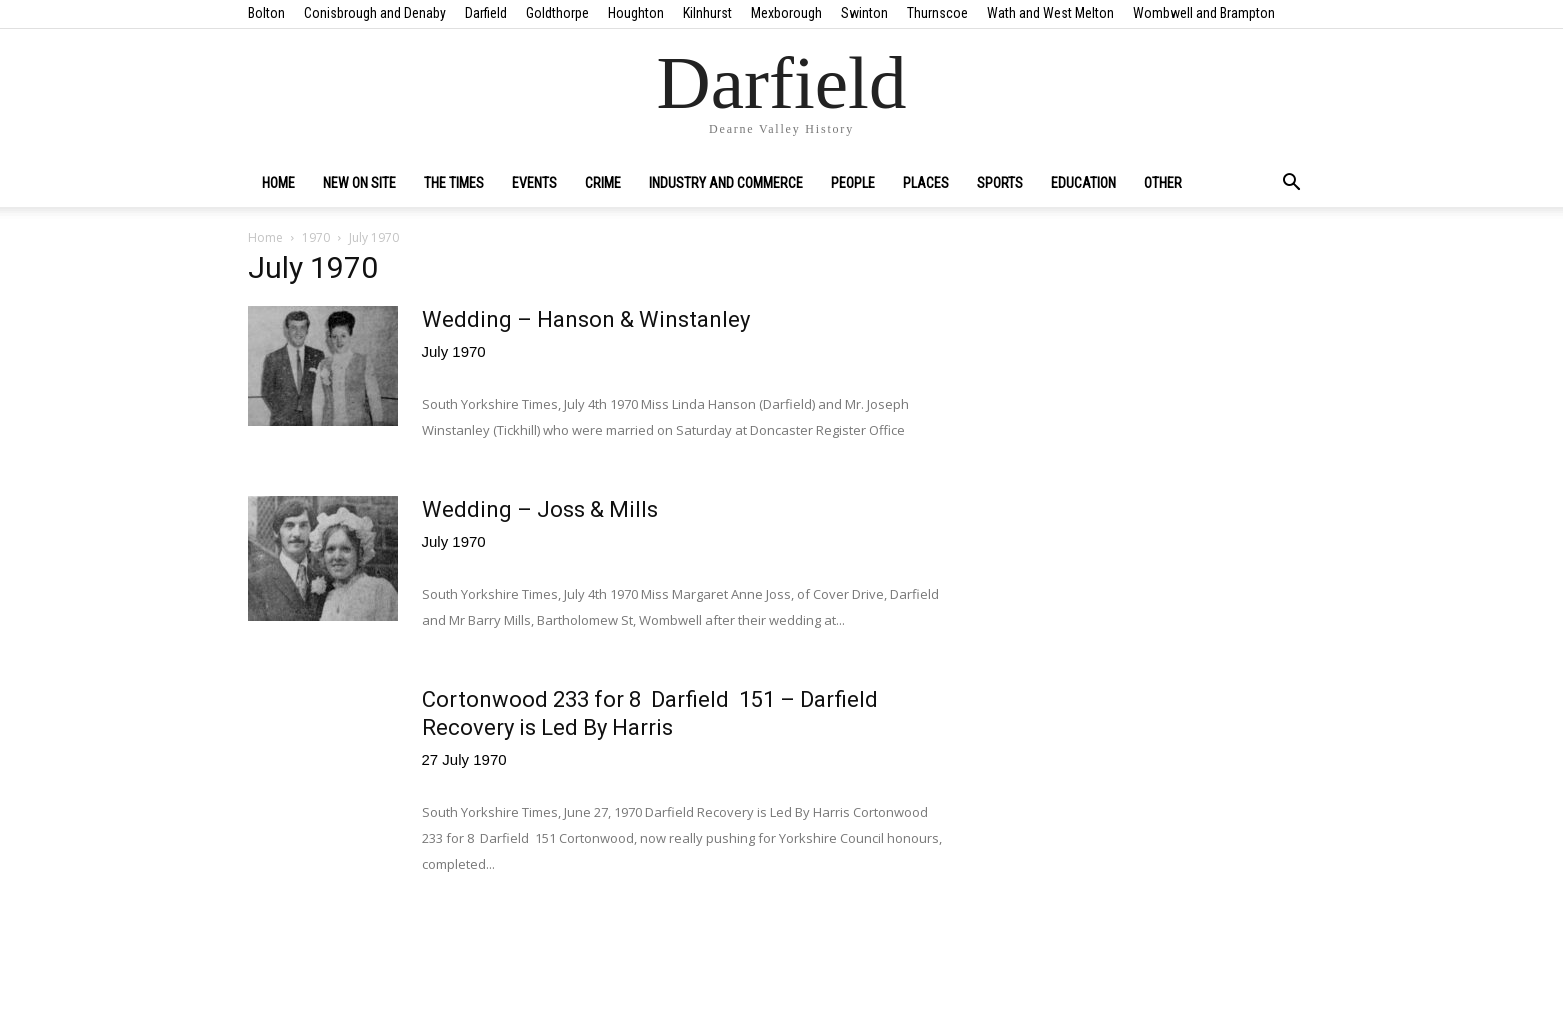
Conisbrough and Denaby (375, 13)
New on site (359, 183)
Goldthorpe (557, 13)
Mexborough (786, 13)
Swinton (864, 13)
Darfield (486, 13)
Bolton (266, 13)
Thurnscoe (937, 13)
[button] (1292, 184)
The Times (454, 183)
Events (534, 183)
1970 (316, 237)
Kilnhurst (707, 13)
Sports (1000, 183)
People (853, 183)
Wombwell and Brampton (1204, 13)
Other (1163, 183)
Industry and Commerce (726, 183)
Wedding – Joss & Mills (540, 509)
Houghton (636, 13)
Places (926, 183)
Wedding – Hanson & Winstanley (586, 319)
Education (1083, 183)
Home (278, 183)
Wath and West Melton (1050, 13)
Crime (603, 183)
